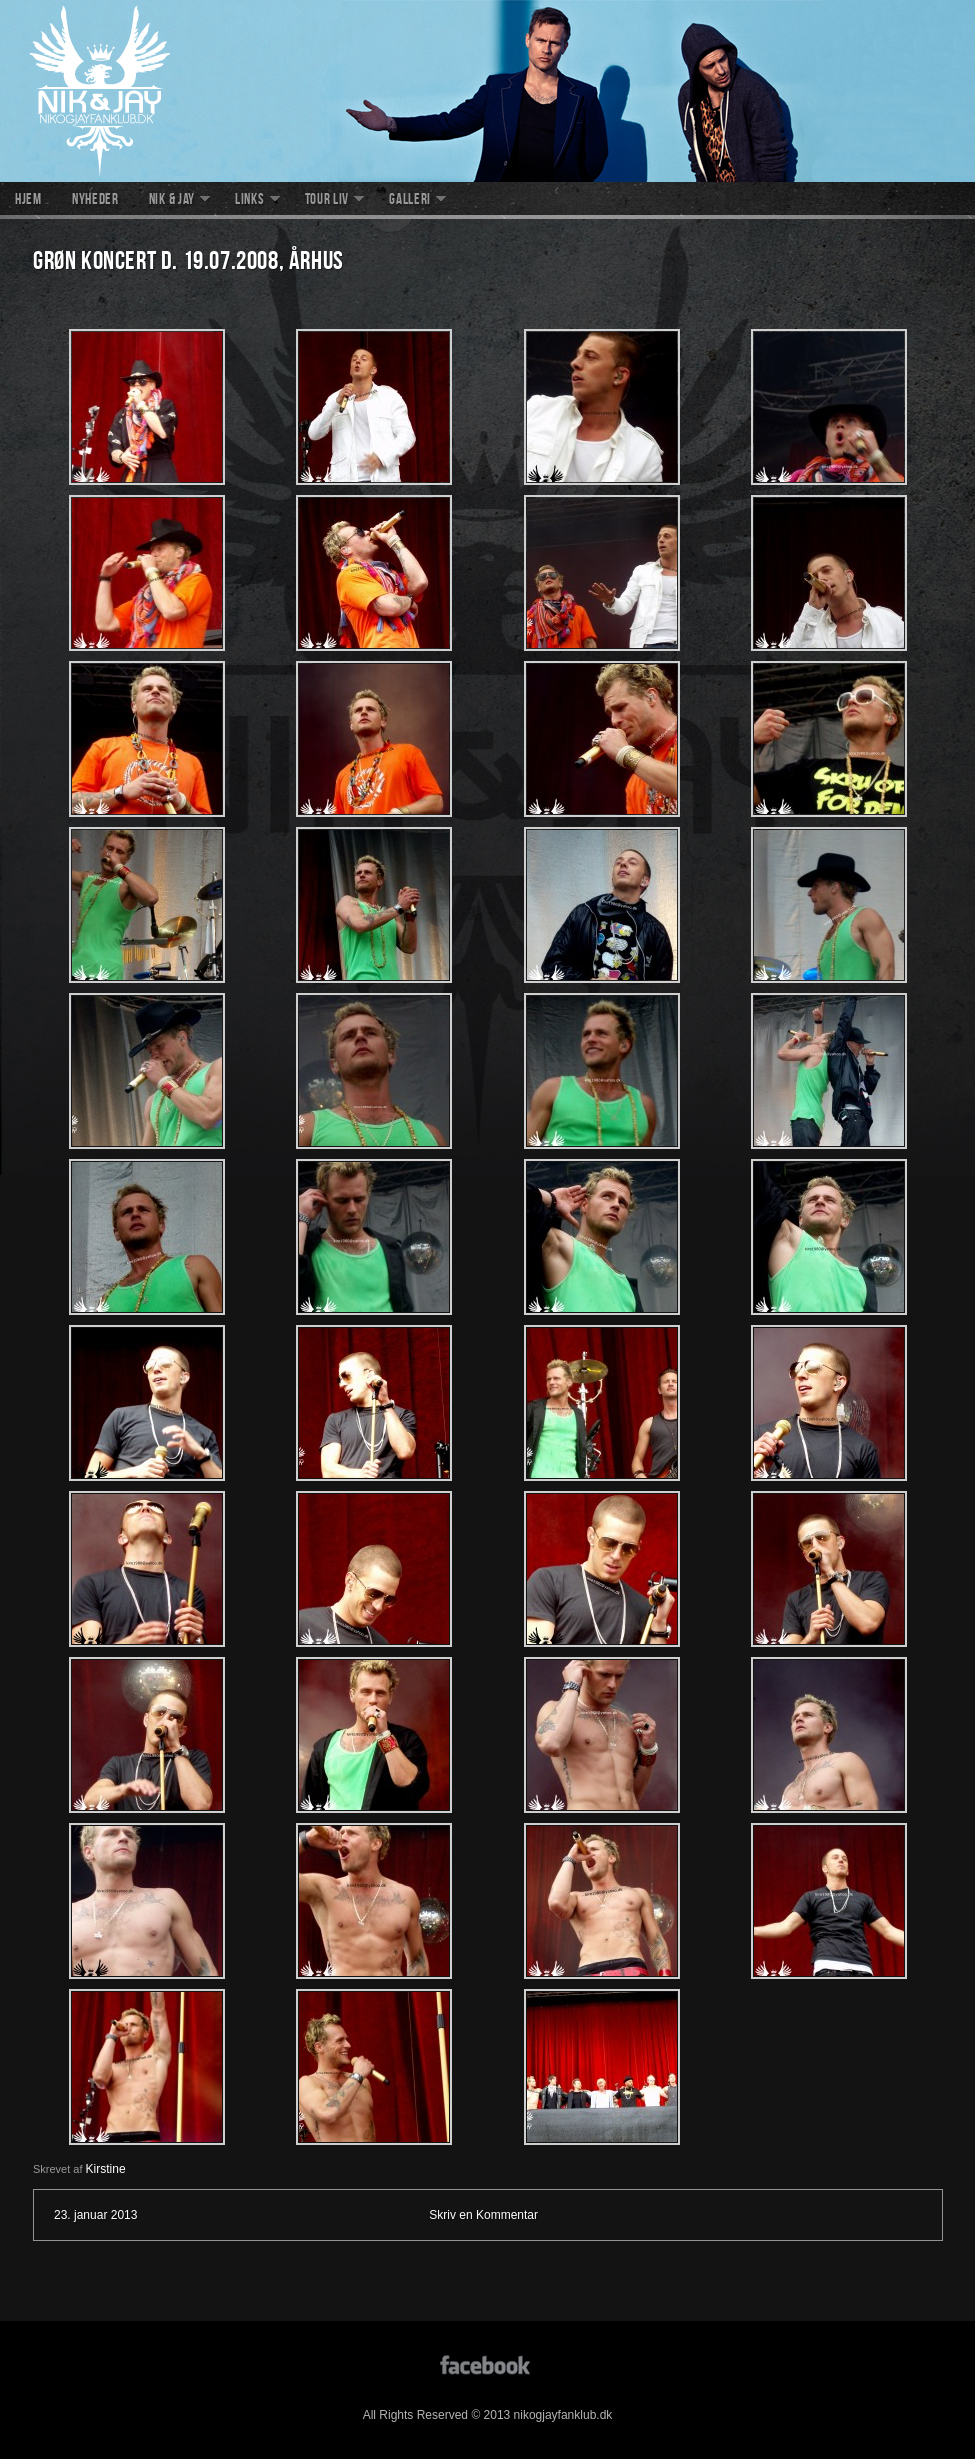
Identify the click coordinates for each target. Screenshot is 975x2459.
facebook (487, 2363)
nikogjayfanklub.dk (487, 91)
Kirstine (106, 2169)
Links (250, 201)
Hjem (28, 201)
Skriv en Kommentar (483, 2215)
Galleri (410, 201)
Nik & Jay (172, 201)
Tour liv (327, 201)
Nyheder (95, 201)
